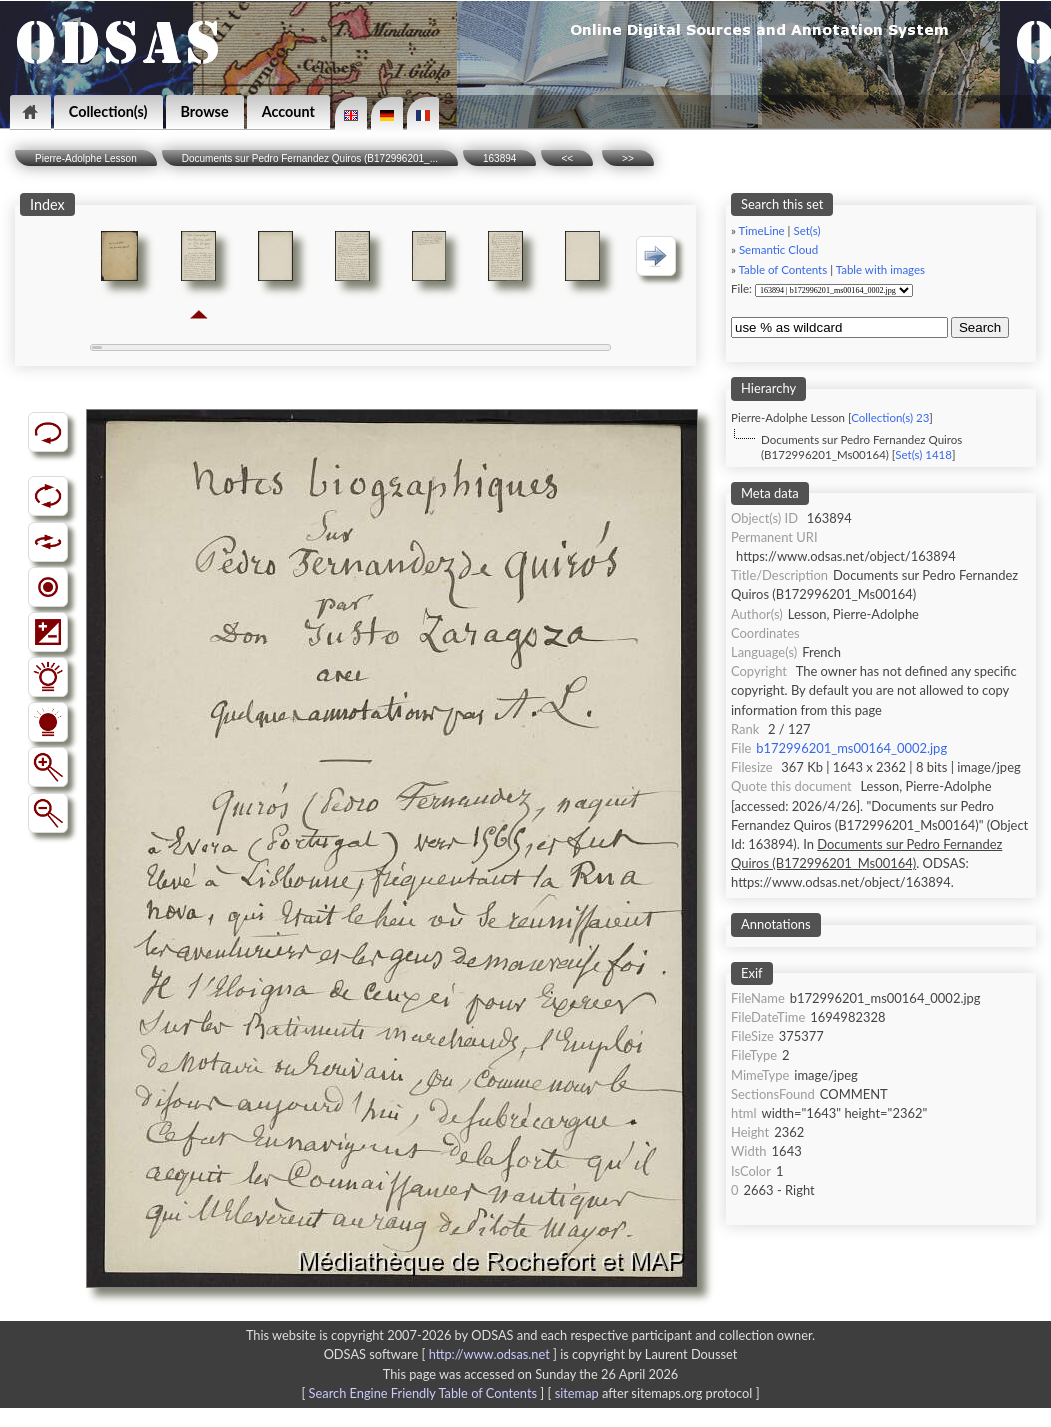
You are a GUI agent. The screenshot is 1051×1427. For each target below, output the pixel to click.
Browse (205, 111)
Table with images (880, 269)
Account (288, 111)
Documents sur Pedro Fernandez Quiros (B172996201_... (310, 158)
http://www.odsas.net (489, 1354)
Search (980, 327)
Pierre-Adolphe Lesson (86, 158)
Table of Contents (783, 269)
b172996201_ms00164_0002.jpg (851, 748)
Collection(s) (108, 111)
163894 (499, 158)
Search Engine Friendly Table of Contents (423, 1393)
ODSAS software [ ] (442, 1354)
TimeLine (762, 230)
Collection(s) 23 (890, 417)
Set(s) (806, 230)
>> (628, 158)
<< (567, 158)
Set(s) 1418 (923, 454)
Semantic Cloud (778, 249)
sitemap (577, 1393)
